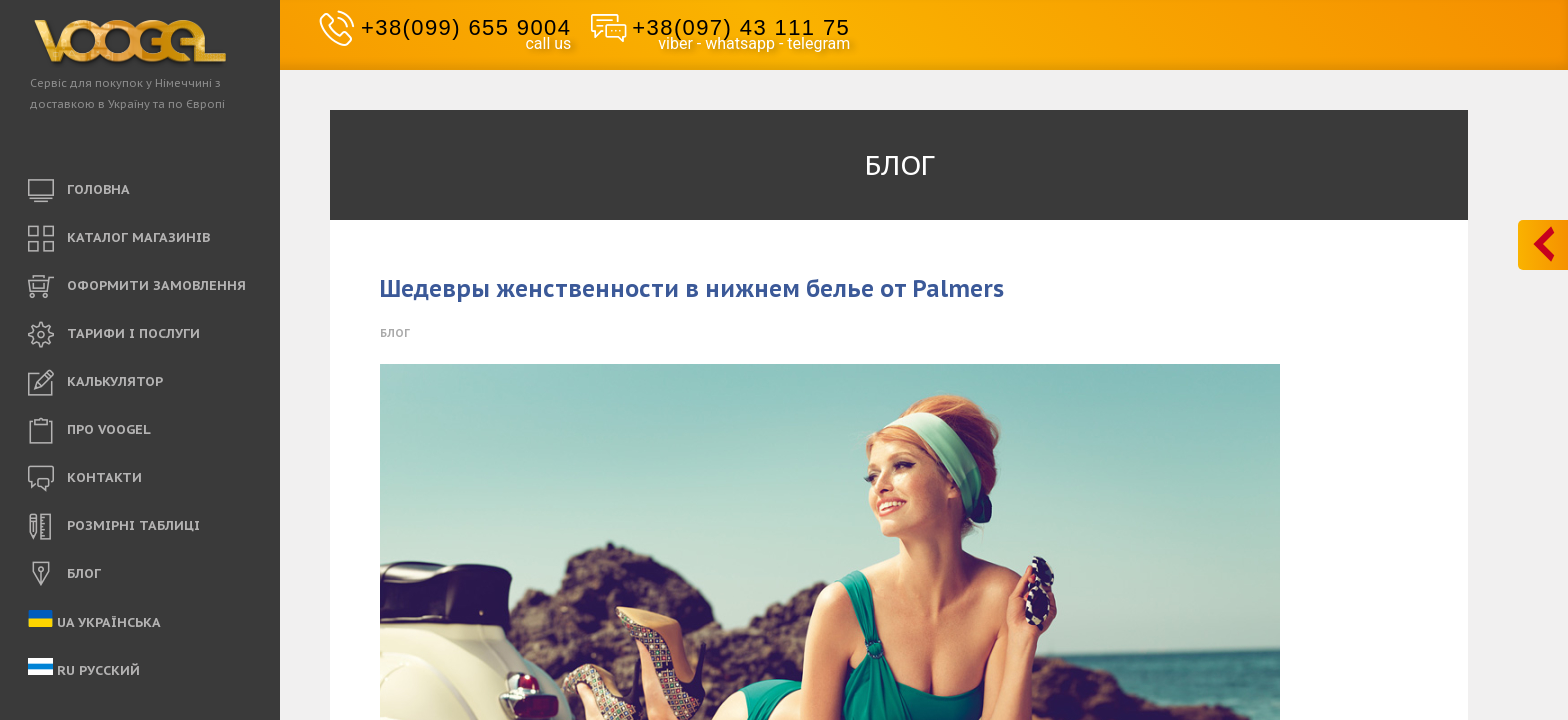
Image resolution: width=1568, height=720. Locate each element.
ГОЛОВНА (79, 191)
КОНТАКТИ (85, 479)
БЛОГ (64, 575)
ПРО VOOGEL (89, 431)
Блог (395, 333)
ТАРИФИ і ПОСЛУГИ (114, 335)
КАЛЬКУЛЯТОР (95, 383)
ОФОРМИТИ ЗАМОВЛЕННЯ (137, 287)
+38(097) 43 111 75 (741, 27)
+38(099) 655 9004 (466, 27)
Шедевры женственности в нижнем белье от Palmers (692, 288)
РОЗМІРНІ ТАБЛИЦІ (114, 527)
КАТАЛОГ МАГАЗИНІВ (119, 239)
